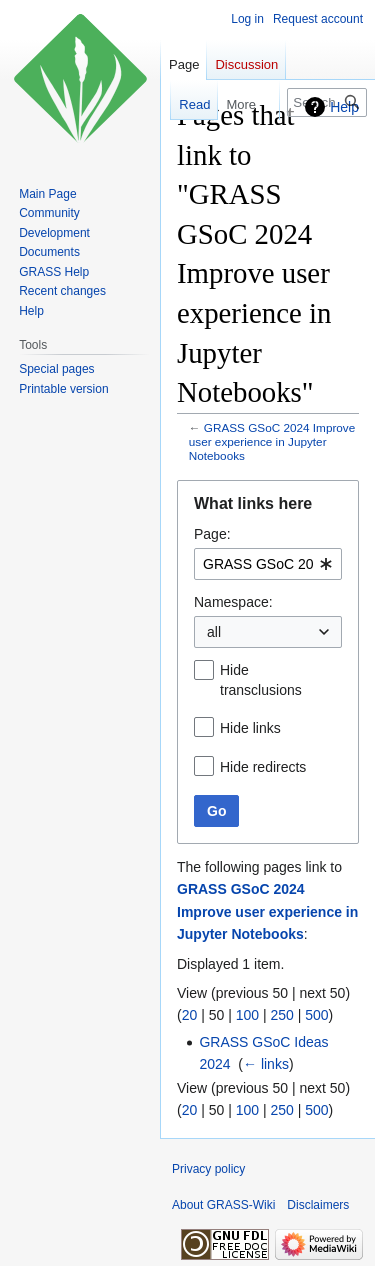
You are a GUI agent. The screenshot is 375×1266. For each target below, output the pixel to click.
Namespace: (233, 602)
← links (266, 1064)
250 (281, 1015)
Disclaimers (318, 1205)
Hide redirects (263, 767)
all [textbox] (214, 632)
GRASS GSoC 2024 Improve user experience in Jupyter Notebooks (272, 441)
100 (247, 1015)
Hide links (250, 728)
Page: (212, 534)
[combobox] (268, 564)
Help (344, 107)
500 (316, 1015)
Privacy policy (208, 1169)
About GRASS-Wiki (223, 1205)
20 (190, 1015)
